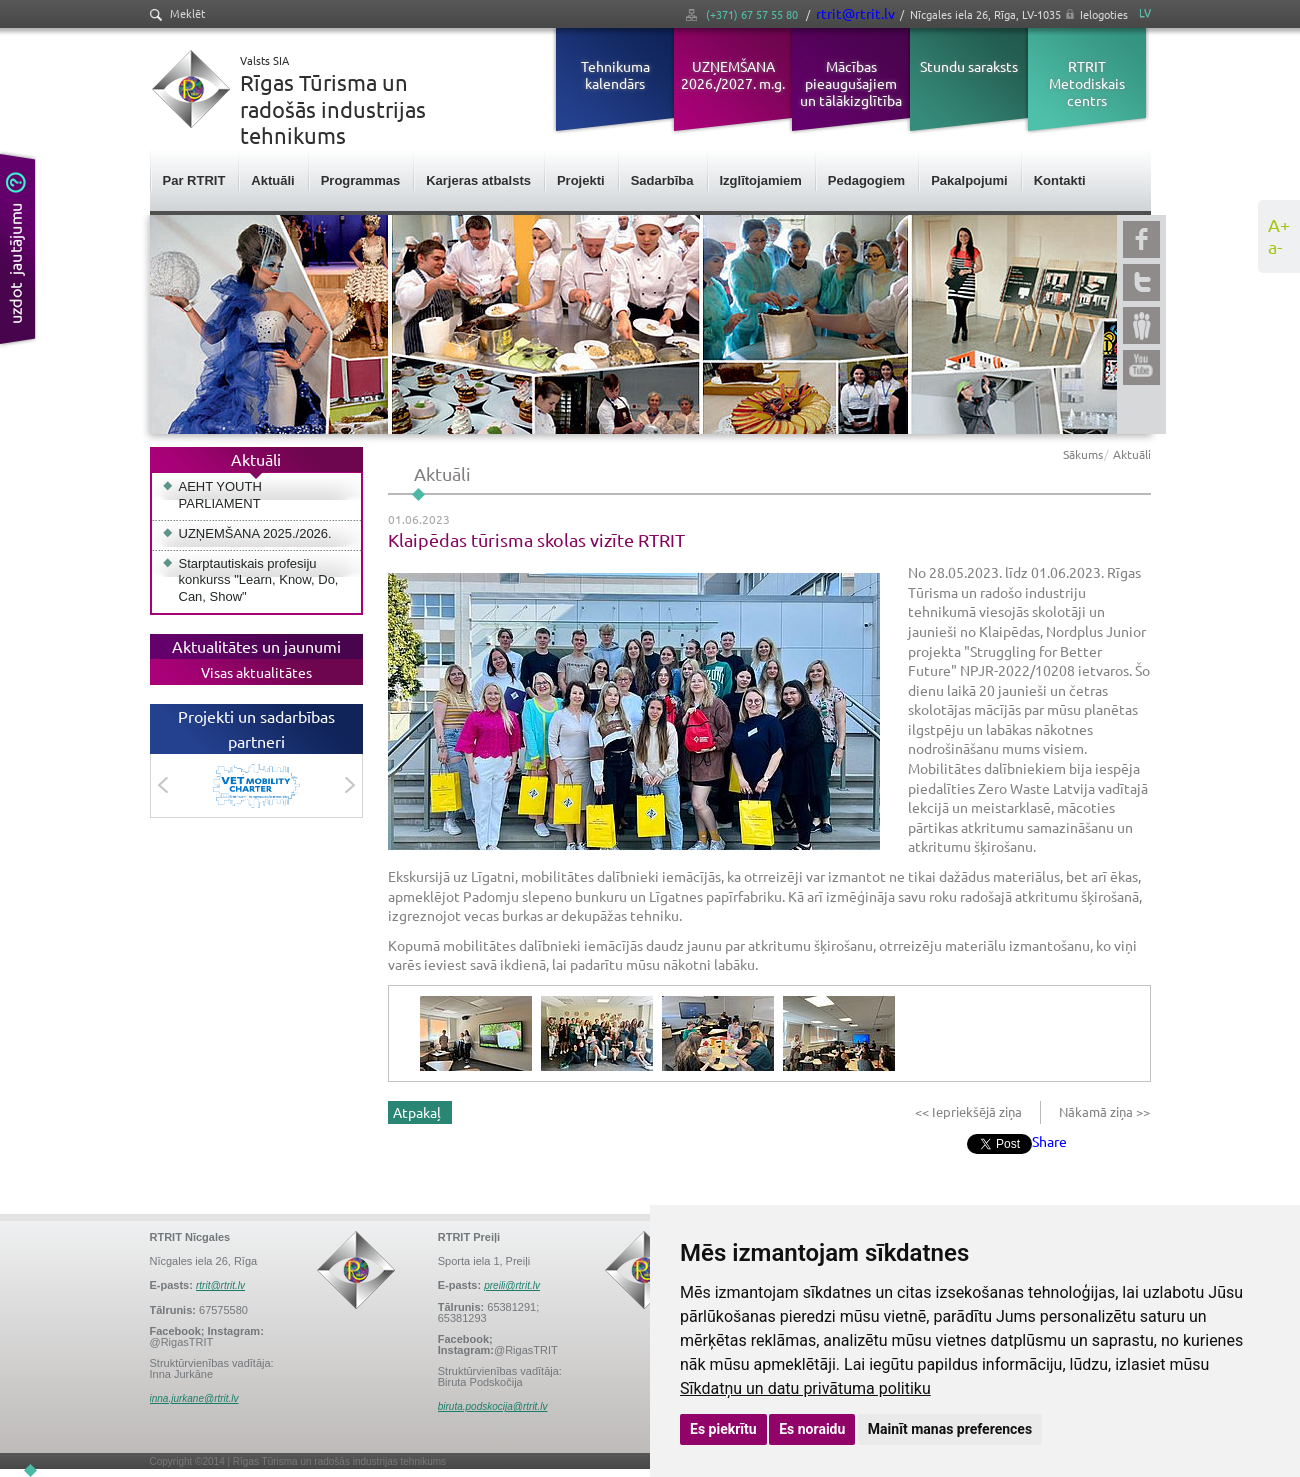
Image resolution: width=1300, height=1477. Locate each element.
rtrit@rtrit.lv (855, 13)
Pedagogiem (866, 180)
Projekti (581, 180)
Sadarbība (662, 180)
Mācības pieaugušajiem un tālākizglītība (851, 83)
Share (1049, 1141)
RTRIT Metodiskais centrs (1087, 83)
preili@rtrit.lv (512, 1285)
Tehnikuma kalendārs (615, 74)
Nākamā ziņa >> (1103, 1111)
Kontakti (1060, 180)
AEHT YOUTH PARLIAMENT (220, 495)
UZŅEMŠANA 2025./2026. (255, 533)
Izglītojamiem (761, 180)
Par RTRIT (194, 180)
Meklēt (177, 13)
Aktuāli (272, 180)
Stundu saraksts (969, 66)
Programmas (360, 180)
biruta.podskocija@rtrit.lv (493, 1406)
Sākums (1083, 454)
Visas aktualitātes (256, 672)
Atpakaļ (417, 1112)
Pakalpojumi (969, 180)
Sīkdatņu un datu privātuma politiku (805, 1388)
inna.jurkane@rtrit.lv (194, 1398)
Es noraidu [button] (812, 1429)
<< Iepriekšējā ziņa (970, 1111)
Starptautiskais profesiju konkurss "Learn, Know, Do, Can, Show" (259, 580)
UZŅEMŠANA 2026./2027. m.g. (733, 74)
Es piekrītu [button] (723, 1429)
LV (1145, 12)
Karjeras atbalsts (478, 180)
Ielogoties (1104, 14)
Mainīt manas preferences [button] (950, 1429)
